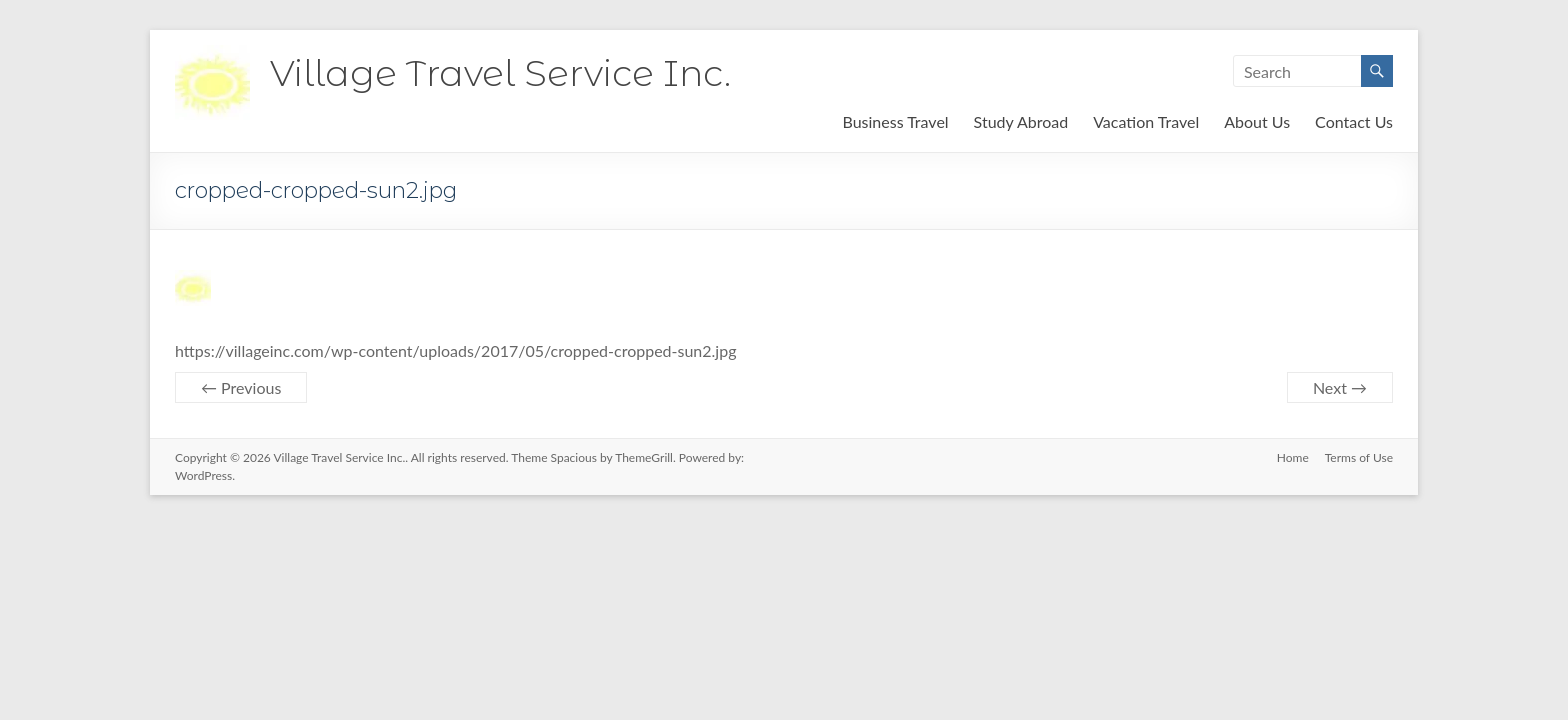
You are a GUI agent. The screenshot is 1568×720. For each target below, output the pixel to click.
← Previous (241, 387)
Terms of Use (1359, 457)
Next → (1340, 387)
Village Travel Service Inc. (500, 73)
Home (1293, 457)
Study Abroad (1021, 121)
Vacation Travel (1146, 121)
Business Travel (895, 121)
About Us (1257, 121)
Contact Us (1354, 121)
